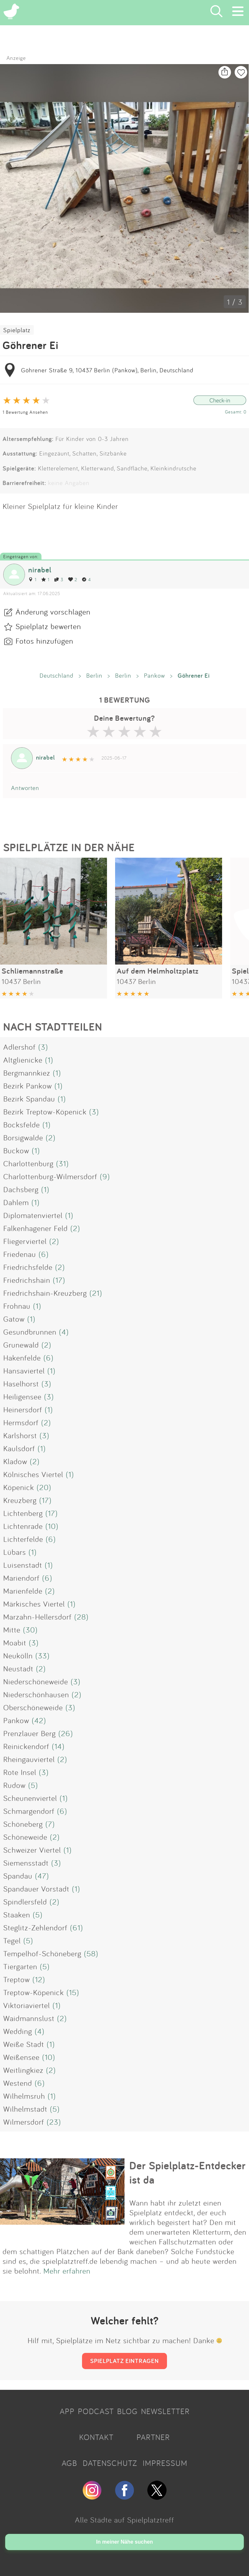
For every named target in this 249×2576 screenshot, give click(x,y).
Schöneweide (25, 1837)
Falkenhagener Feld (35, 1228)
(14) (58, 1746)
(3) (43, 1047)
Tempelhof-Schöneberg (42, 1953)
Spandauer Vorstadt (36, 1888)
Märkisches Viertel (34, 1604)
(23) (54, 2122)
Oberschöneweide (33, 1707)
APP (67, 2411)
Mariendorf (21, 1578)
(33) (42, 1655)
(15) (72, 1992)
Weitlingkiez (23, 2070)
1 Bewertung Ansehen (25, 412)
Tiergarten (20, 1966)
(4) (64, 1332)
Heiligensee (22, 1396)
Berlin (94, 675)
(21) (95, 1293)
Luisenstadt (22, 1565)
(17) (59, 1280)
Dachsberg (21, 1189)
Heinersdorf (22, 1409)
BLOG (127, 2411)
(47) (42, 1876)
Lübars (14, 1552)
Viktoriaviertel (26, 2005)
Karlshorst (20, 1435)
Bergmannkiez (26, 1073)
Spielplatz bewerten (48, 626)
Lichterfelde (23, 1539)
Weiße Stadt (23, 2044)
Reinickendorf (26, 1746)
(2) (50, 1137)
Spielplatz (16, 330)
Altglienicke (22, 1060)
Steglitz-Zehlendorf (35, 1927)
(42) (39, 1720)
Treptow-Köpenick (33, 1992)
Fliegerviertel (25, 1241)
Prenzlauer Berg (29, 1733)
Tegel (12, 1940)
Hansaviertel (24, 1370)
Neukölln (18, 1655)
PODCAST (96, 2411)
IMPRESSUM (165, 2463)
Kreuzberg (20, 1500)
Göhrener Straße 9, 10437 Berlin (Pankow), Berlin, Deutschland (107, 370)
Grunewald (21, 1345)
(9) (105, 1176)
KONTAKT (96, 2437)
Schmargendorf (28, 1811)
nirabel (40, 570)
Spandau (17, 1876)
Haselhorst (21, 1383)
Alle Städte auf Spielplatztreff (124, 2520)
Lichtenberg (23, 1513)
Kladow (15, 1461)
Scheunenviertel (30, 1798)
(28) (81, 1616)
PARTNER (153, 2437)
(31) (62, 1163)
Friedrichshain (26, 1280)
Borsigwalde (23, 1137)
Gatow (14, 1319)
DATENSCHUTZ (110, 2463)
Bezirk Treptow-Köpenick (45, 1111)
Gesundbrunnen (29, 1332)
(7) (50, 1824)
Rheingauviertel (29, 1759)
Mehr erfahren (66, 2271)
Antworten (25, 788)
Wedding (17, 2031)
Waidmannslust (28, 2018)
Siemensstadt (26, 1863)
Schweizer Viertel (32, 1850)
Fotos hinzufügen (44, 641)
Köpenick (18, 1487)
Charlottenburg (28, 1163)
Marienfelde (22, 1591)
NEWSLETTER (165, 2411)
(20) (44, 1487)
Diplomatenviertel (33, 1215)
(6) (44, 1254)
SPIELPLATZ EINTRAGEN (124, 2360)
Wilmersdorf (23, 2122)
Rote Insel (19, 1772)
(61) (76, 1927)
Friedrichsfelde (28, 1267)
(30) (30, 1629)
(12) (38, 1979)
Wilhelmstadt (25, 2109)
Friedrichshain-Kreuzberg (45, 1293)
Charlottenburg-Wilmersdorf (50, 1176)
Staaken (16, 1914)
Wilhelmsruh (24, 2096)
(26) (65, 1733)
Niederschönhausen (36, 1694)
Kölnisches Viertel (33, 1474)
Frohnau (16, 1306)
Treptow (16, 1979)
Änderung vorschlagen (53, 611)
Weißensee (21, 2057)
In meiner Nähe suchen (124, 2542)
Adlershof (19, 1047)
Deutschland (57, 675)
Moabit (14, 1642)
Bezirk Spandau (29, 1098)
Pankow (154, 675)
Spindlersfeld (25, 1901)
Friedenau (19, 1254)
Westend (17, 2083)
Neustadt (18, 1668)
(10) (51, 1526)
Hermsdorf (21, 1422)
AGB (69, 2463)
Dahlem (16, 1202)
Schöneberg (23, 1824)
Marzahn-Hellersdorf (37, 1616)
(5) (33, 1785)
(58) (91, 1953)
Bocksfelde (21, 1124)
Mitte (11, 1629)
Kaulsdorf (19, 1448)
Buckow (16, 1150)
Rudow (14, 1785)
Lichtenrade (23, 1526)
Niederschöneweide (35, 1681)
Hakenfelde (22, 1357)
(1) (49, 1060)
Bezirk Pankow (27, 1085)
